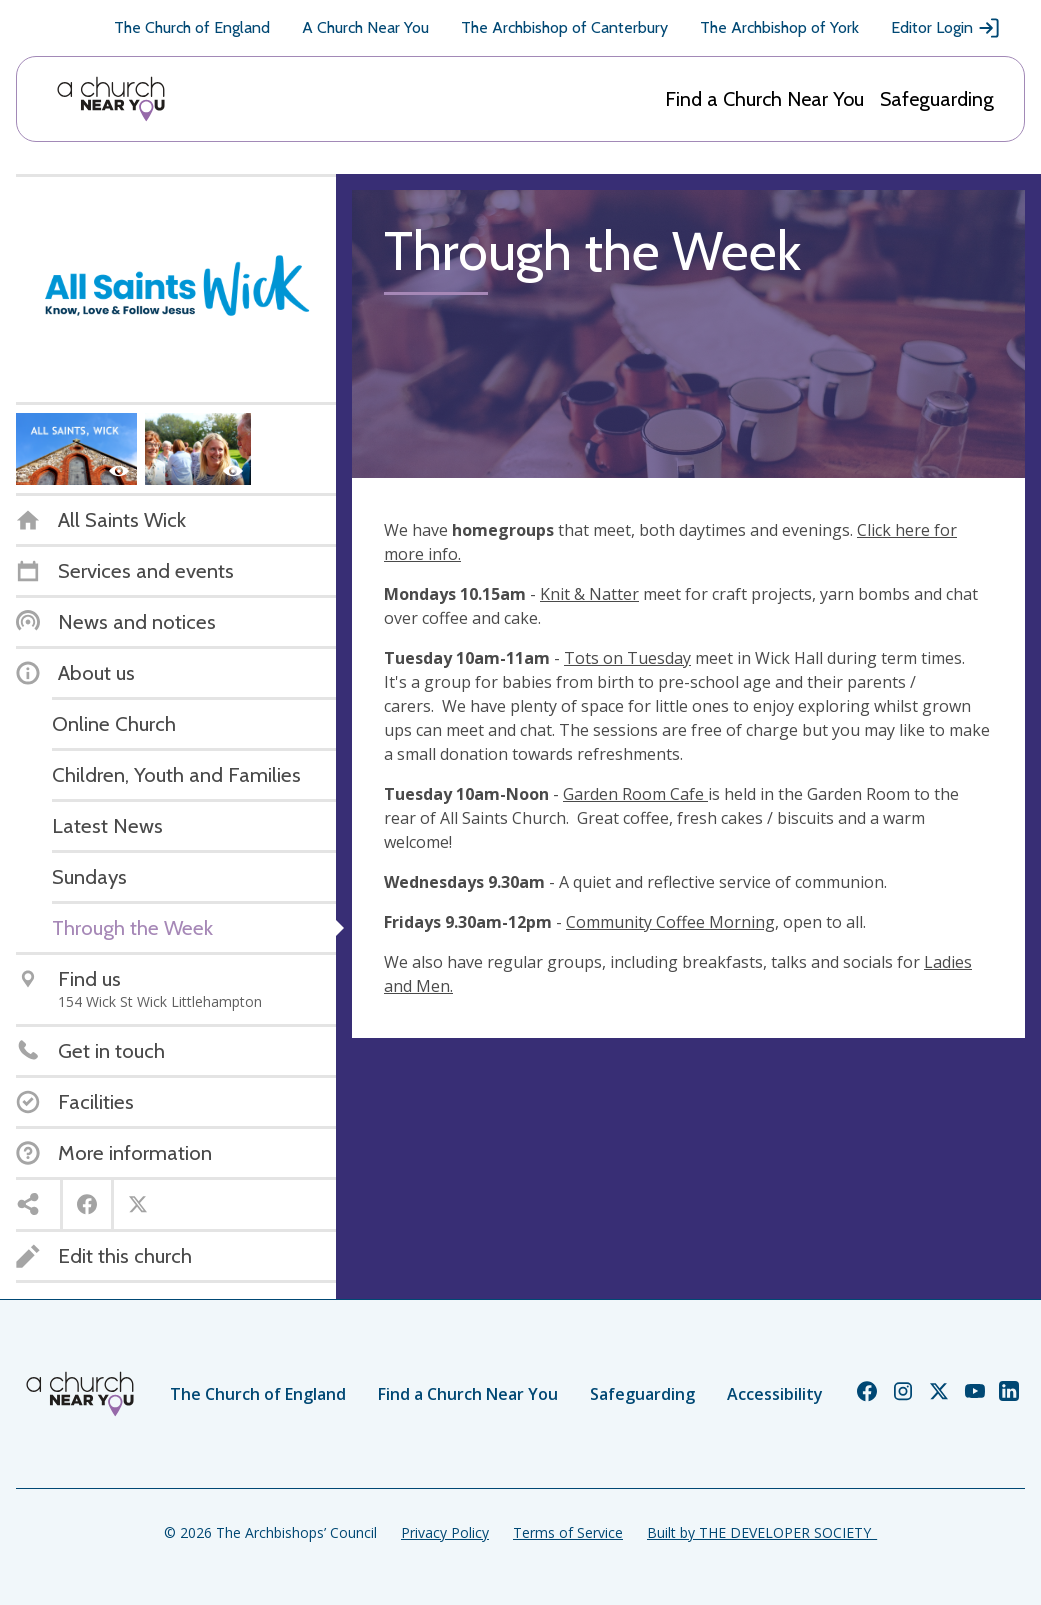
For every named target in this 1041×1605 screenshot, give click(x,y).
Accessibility (775, 1394)
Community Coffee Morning (670, 922)
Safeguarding (937, 99)
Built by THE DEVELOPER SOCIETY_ (762, 1532)
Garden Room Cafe (635, 794)
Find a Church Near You (764, 99)
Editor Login (946, 28)
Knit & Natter (589, 594)
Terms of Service (568, 1532)
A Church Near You (365, 27)
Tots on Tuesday (627, 658)
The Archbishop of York (779, 27)
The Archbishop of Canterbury (564, 27)
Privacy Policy (445, 1532)
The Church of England (192, 27)
